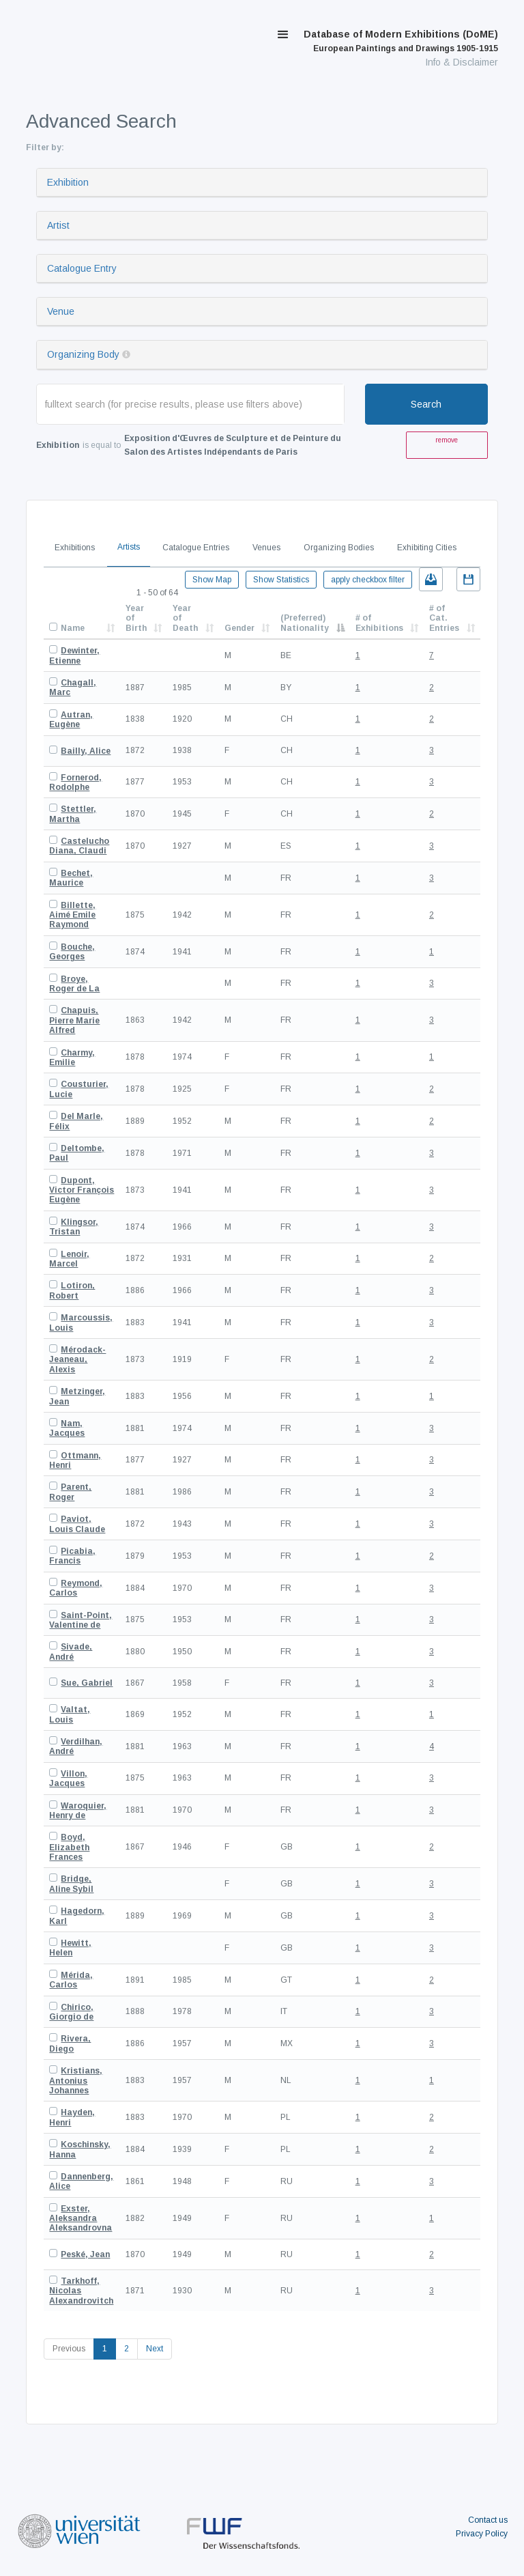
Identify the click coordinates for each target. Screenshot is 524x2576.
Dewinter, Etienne (74, 655)
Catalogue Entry (82, 268)
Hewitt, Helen (70, 1947)
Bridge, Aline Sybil (71, 1883)
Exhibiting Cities (426, 547)
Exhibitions (75, 547)
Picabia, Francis (72, 1556)
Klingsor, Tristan (73, 1226)
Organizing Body (83, 354)
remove (446, 440)
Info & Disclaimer (461, 62)
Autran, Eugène (71, 719)
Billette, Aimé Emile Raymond (72, 915)
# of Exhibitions (379, 622)
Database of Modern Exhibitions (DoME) (401, 41)
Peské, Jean (85, 2254)
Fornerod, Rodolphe (75, 782)
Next (154, 2348)
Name (73, 628)
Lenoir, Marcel (69, 1259)
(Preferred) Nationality (304, 622)
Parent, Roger (70, 1491)
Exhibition (68, 182)
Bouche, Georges (72, 951)
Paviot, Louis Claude (77, 1523)
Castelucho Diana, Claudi (79, 845)
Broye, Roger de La (74, 983)
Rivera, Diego (70, 2043)
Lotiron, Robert (72, 1290)
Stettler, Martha (72, 813)
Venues (266, 547)
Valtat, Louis (69, 1714)
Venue (60, 311)
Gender (239, 628)
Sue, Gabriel (87, 1683)
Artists (128, 547)
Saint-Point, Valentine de (80, 1620)
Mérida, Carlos (71, 1980)
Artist (58, 225)
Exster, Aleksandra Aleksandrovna (80, 2218)
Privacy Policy (482, 2533)
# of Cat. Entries (444, 618)
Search (426, 404)
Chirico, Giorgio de (71, 2012)
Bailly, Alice (86, 751)
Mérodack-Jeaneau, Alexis (77, 1359)
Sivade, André (70, 1651)
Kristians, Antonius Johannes (75, 2080)
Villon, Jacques (68, 1778)
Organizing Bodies (339, 547)
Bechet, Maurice (71, 878)
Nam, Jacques (67, 1428)
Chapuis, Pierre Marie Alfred (74, 1020)
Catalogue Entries (195, 547)
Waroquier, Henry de (77, 1810)
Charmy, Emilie (72, 1057)
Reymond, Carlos (75, 1588)
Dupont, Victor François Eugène (81, 1190)
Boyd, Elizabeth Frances (69, 1847)
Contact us (488, 2520)
